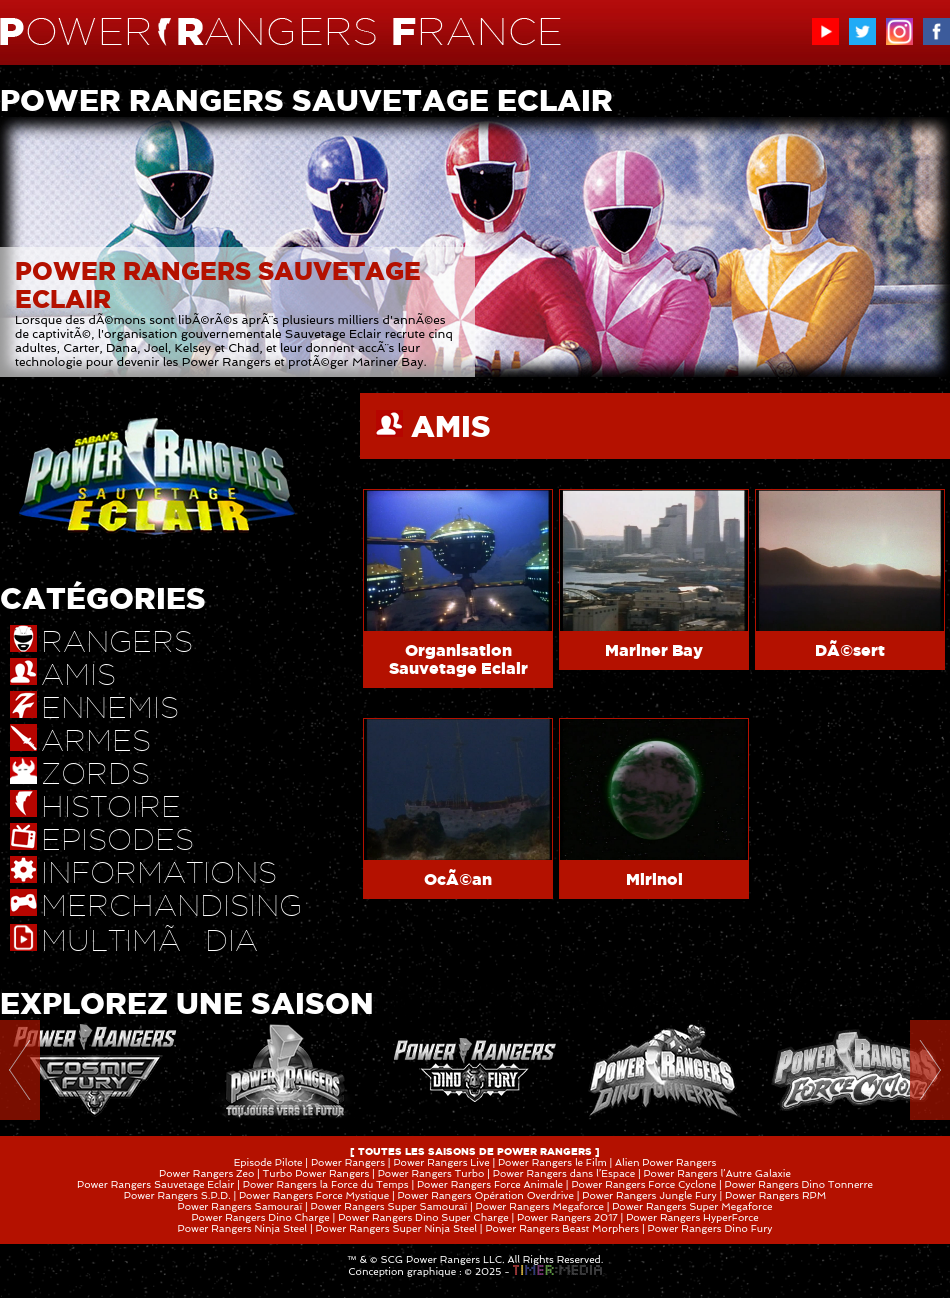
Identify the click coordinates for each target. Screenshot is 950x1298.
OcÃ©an (458, 879)
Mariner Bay (654, 650)
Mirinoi (654, 879)
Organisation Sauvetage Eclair (458, 659)
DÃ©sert (850, 650)
